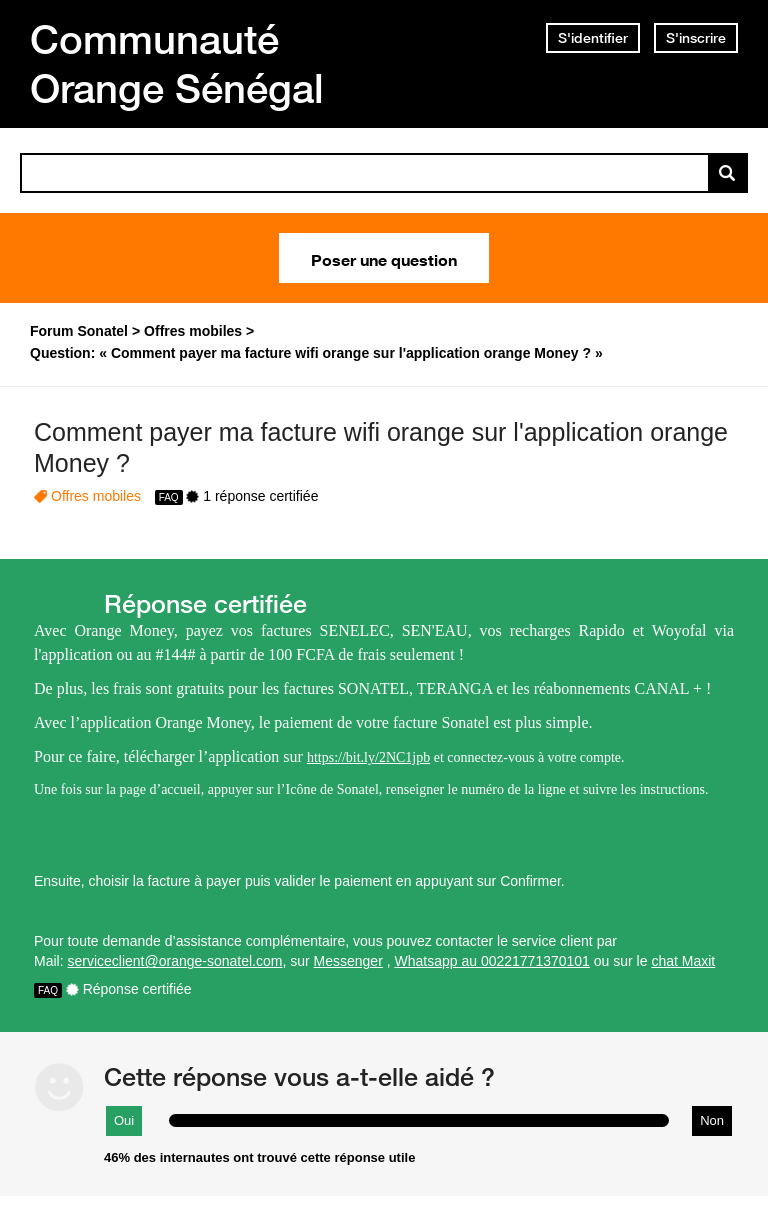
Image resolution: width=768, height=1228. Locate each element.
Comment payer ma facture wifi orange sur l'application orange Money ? (381, 447)
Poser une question (384, 258)
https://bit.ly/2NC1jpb (368, 757)
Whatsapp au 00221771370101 (492, 961)
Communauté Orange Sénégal (177, 63)
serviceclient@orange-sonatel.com (174, 961)
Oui (124, 1120)
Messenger (348, 961)
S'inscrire (696, 38)
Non (712, 1120)
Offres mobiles (96, 496)
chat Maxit (683, 961)
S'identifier (593, 38)
